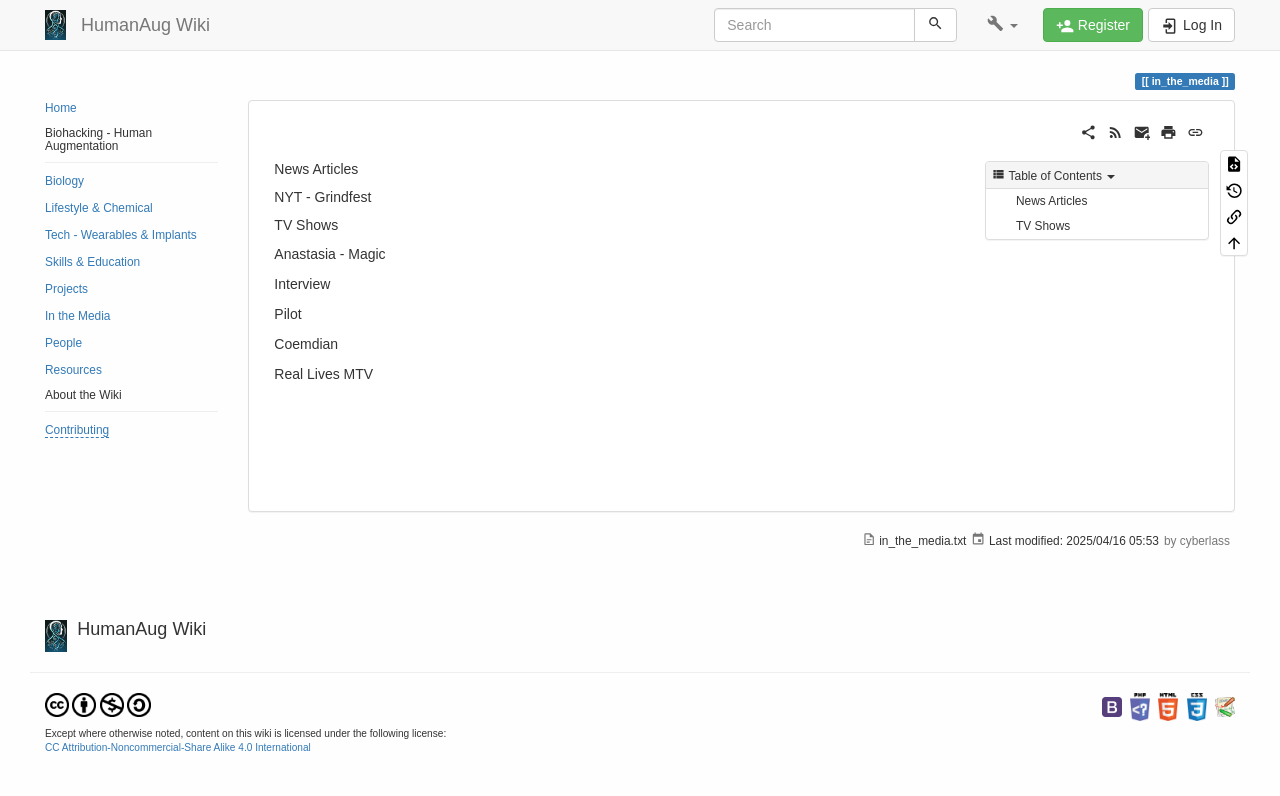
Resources (73, 370)
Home (61, 108)
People (63, 343)
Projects (66, 289)
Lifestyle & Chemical (99, 208)
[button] (1002, 25)
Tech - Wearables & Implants (121, 235)
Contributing (77, 430)
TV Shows (1043, 226)
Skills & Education (92, 262)
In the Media (77, 316)
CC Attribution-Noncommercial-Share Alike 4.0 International (178, 747)
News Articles (1051, 201)
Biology (64, 181)
